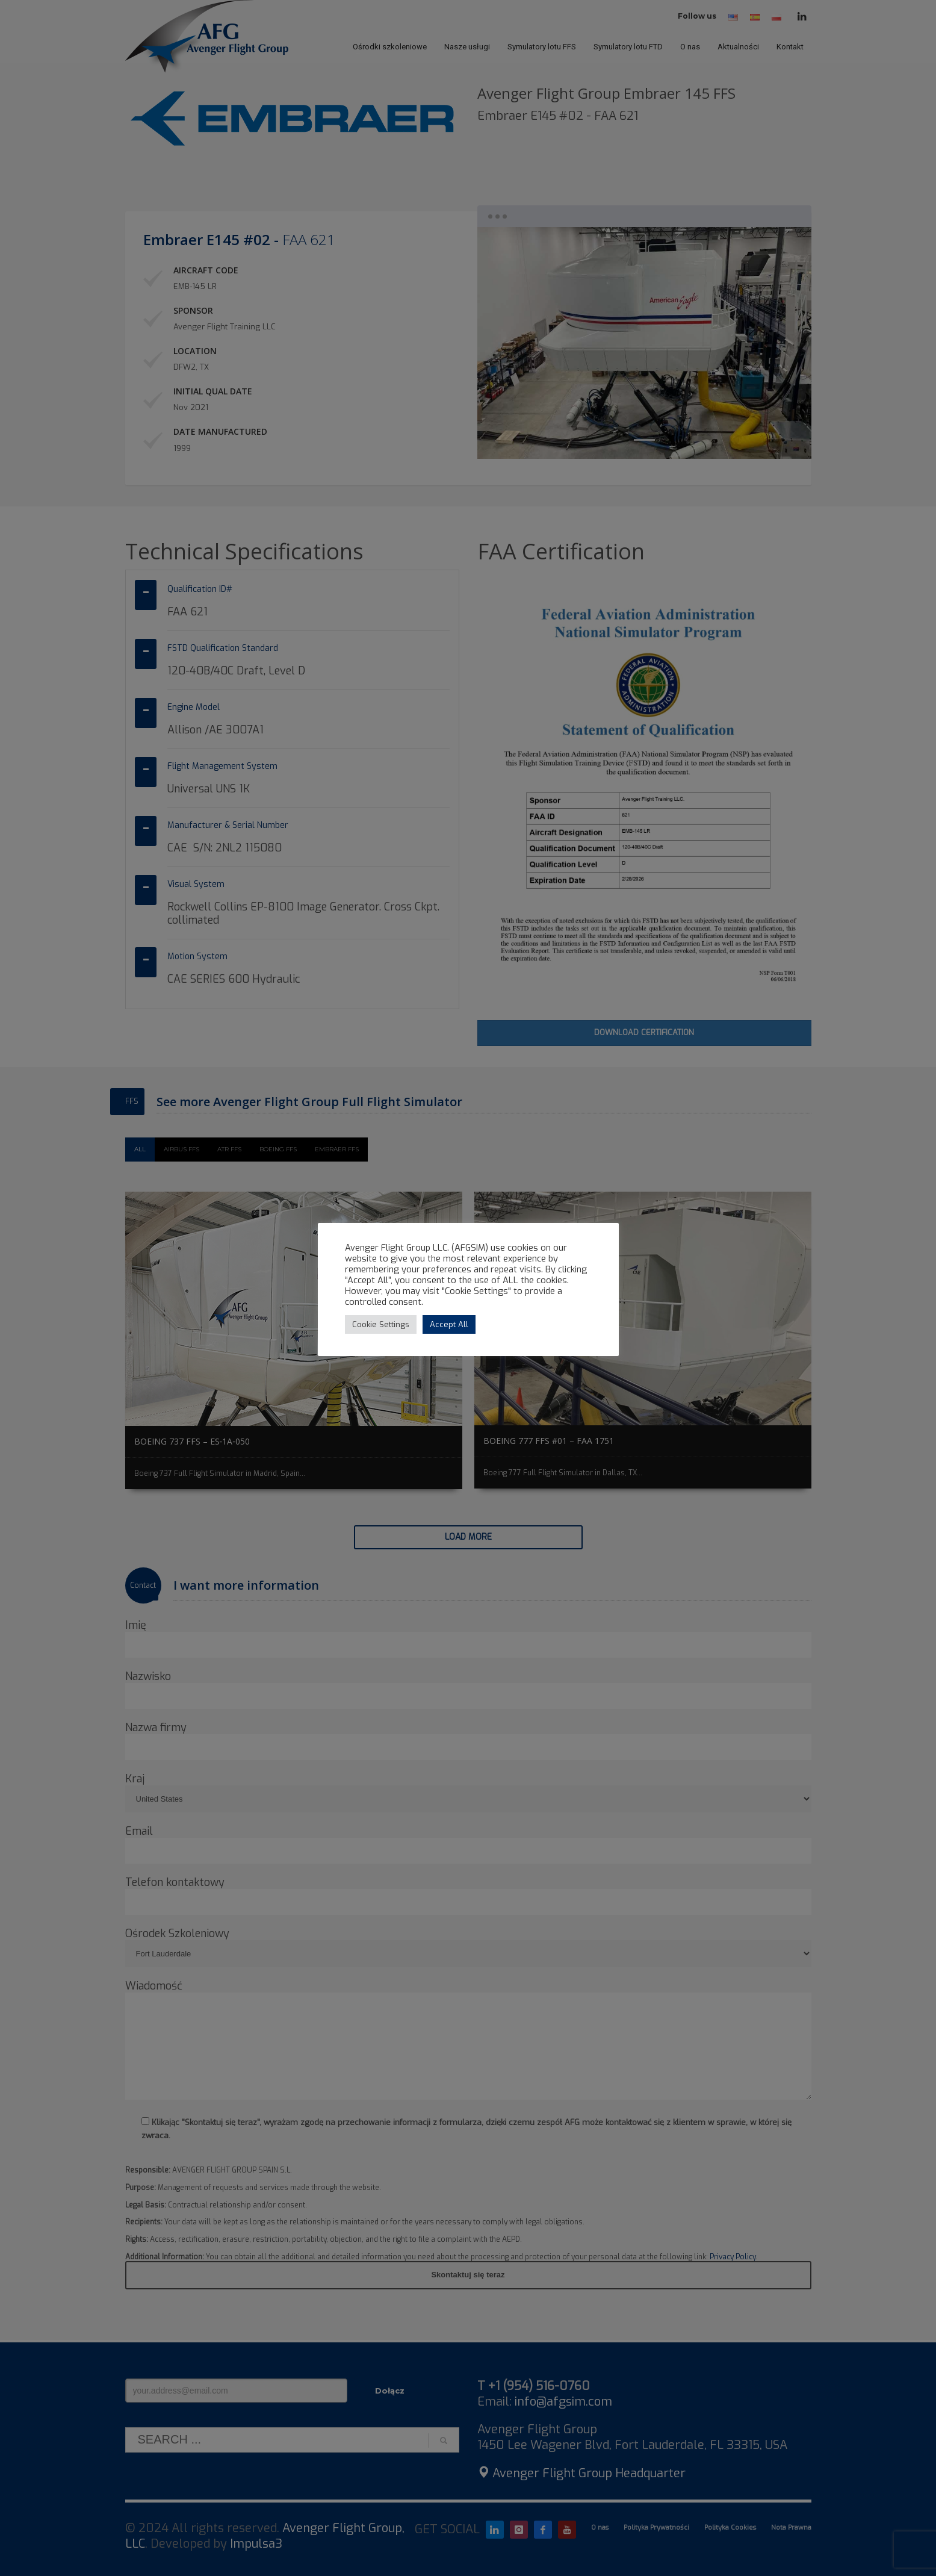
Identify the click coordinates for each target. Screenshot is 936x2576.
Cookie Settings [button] (380, 1324)
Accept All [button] (449, 1324)
